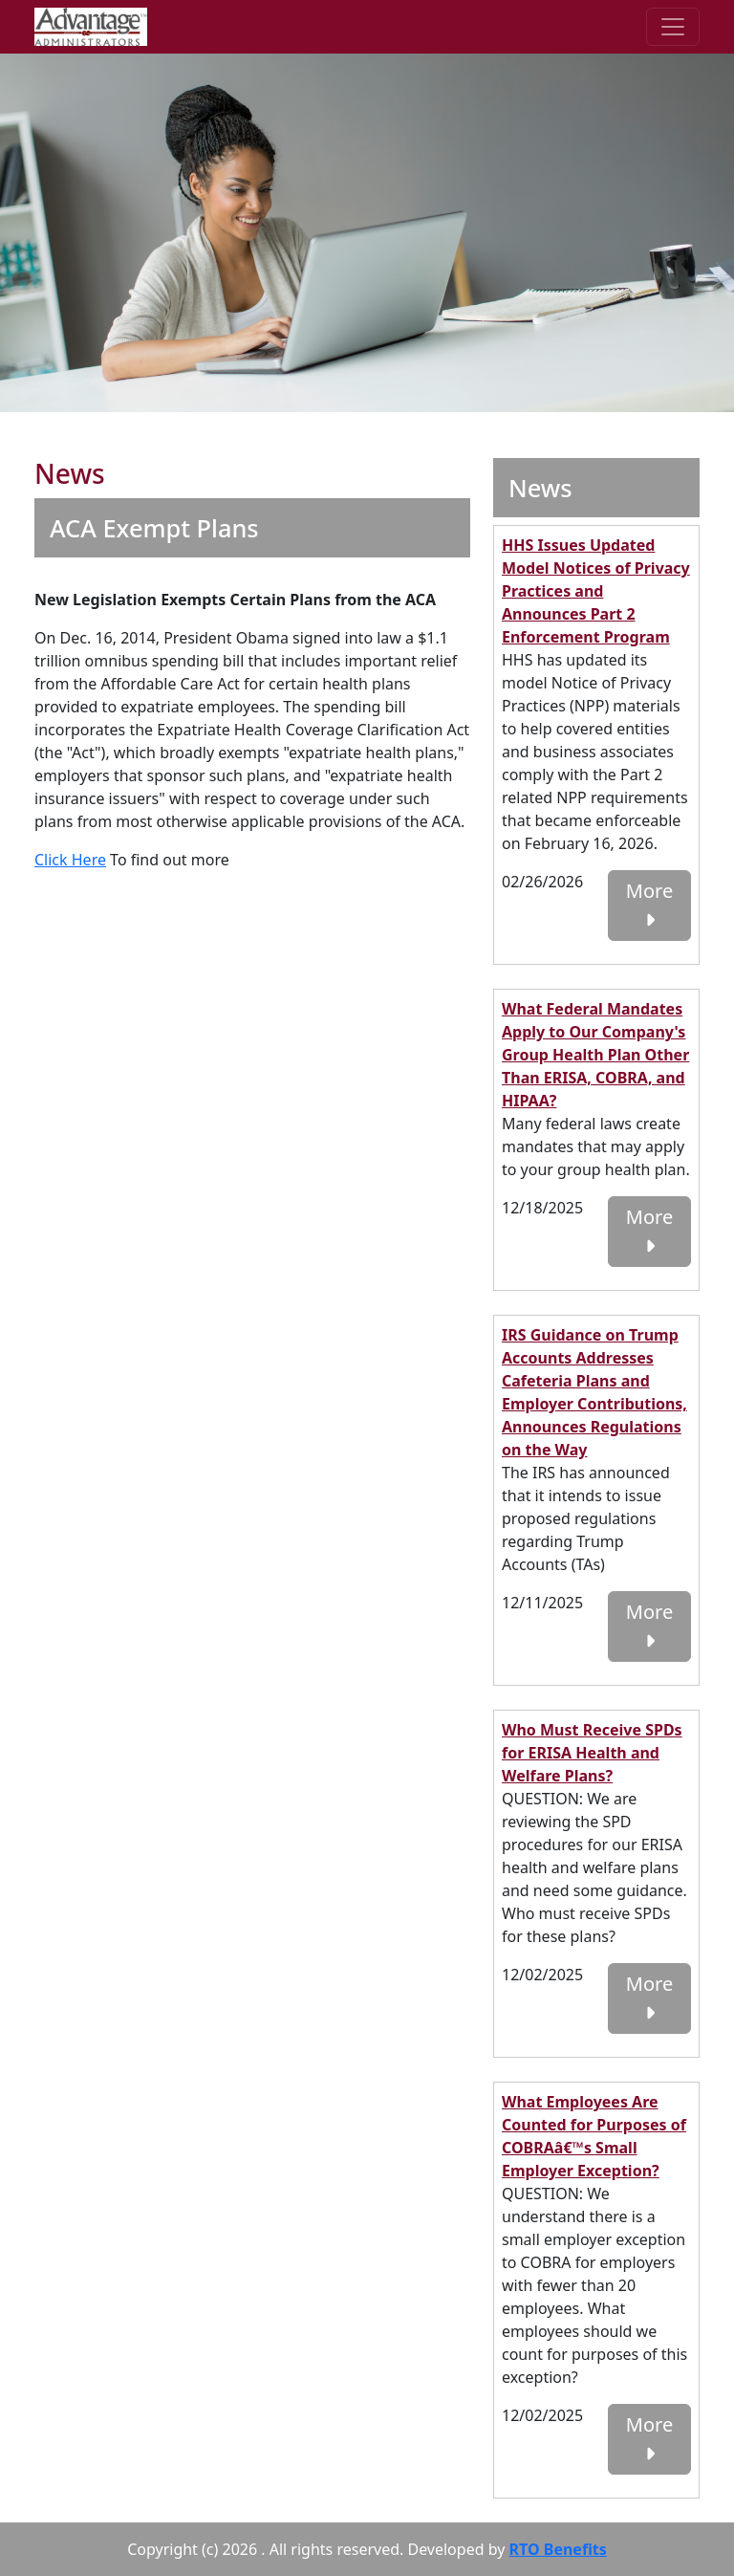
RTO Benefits (558, 2549)
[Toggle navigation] (673, 27)
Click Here (70, 859)
